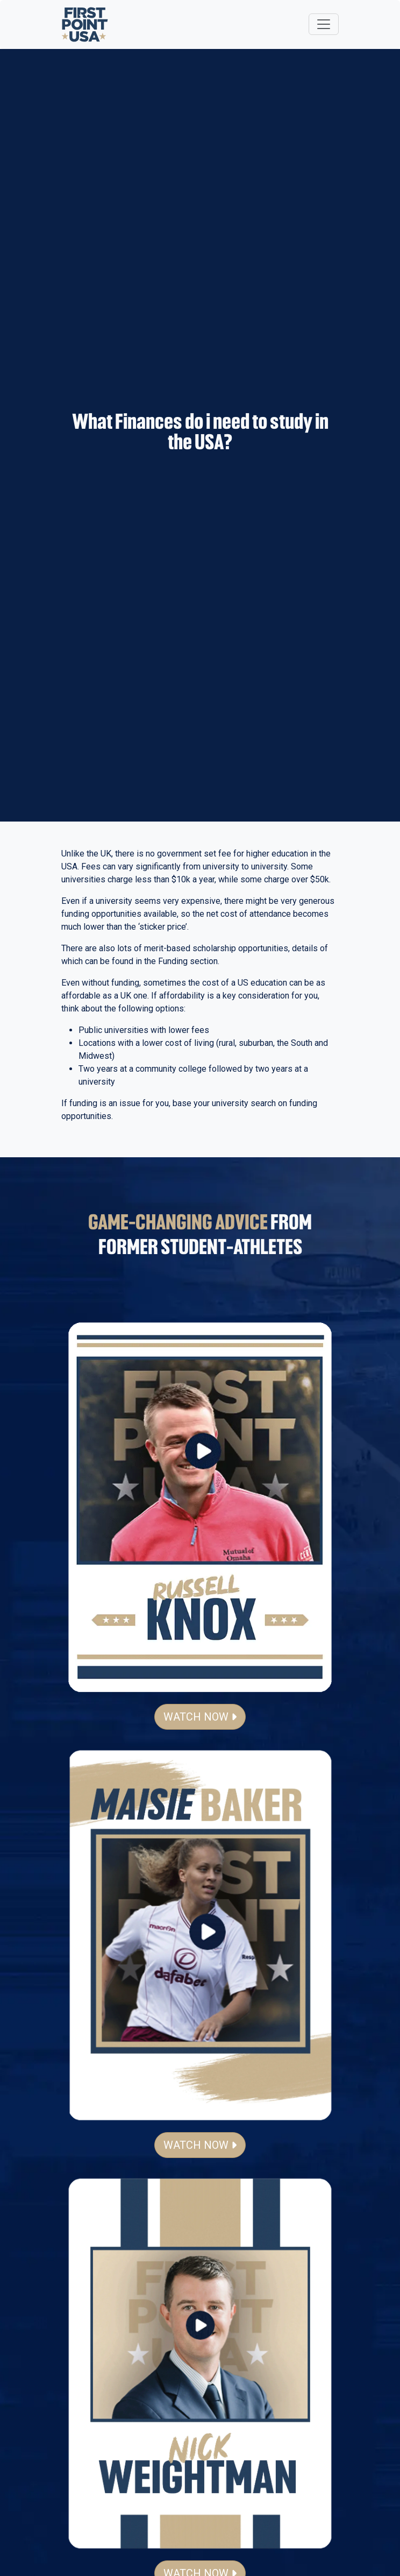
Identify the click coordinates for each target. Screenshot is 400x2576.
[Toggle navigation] (324, 24)
